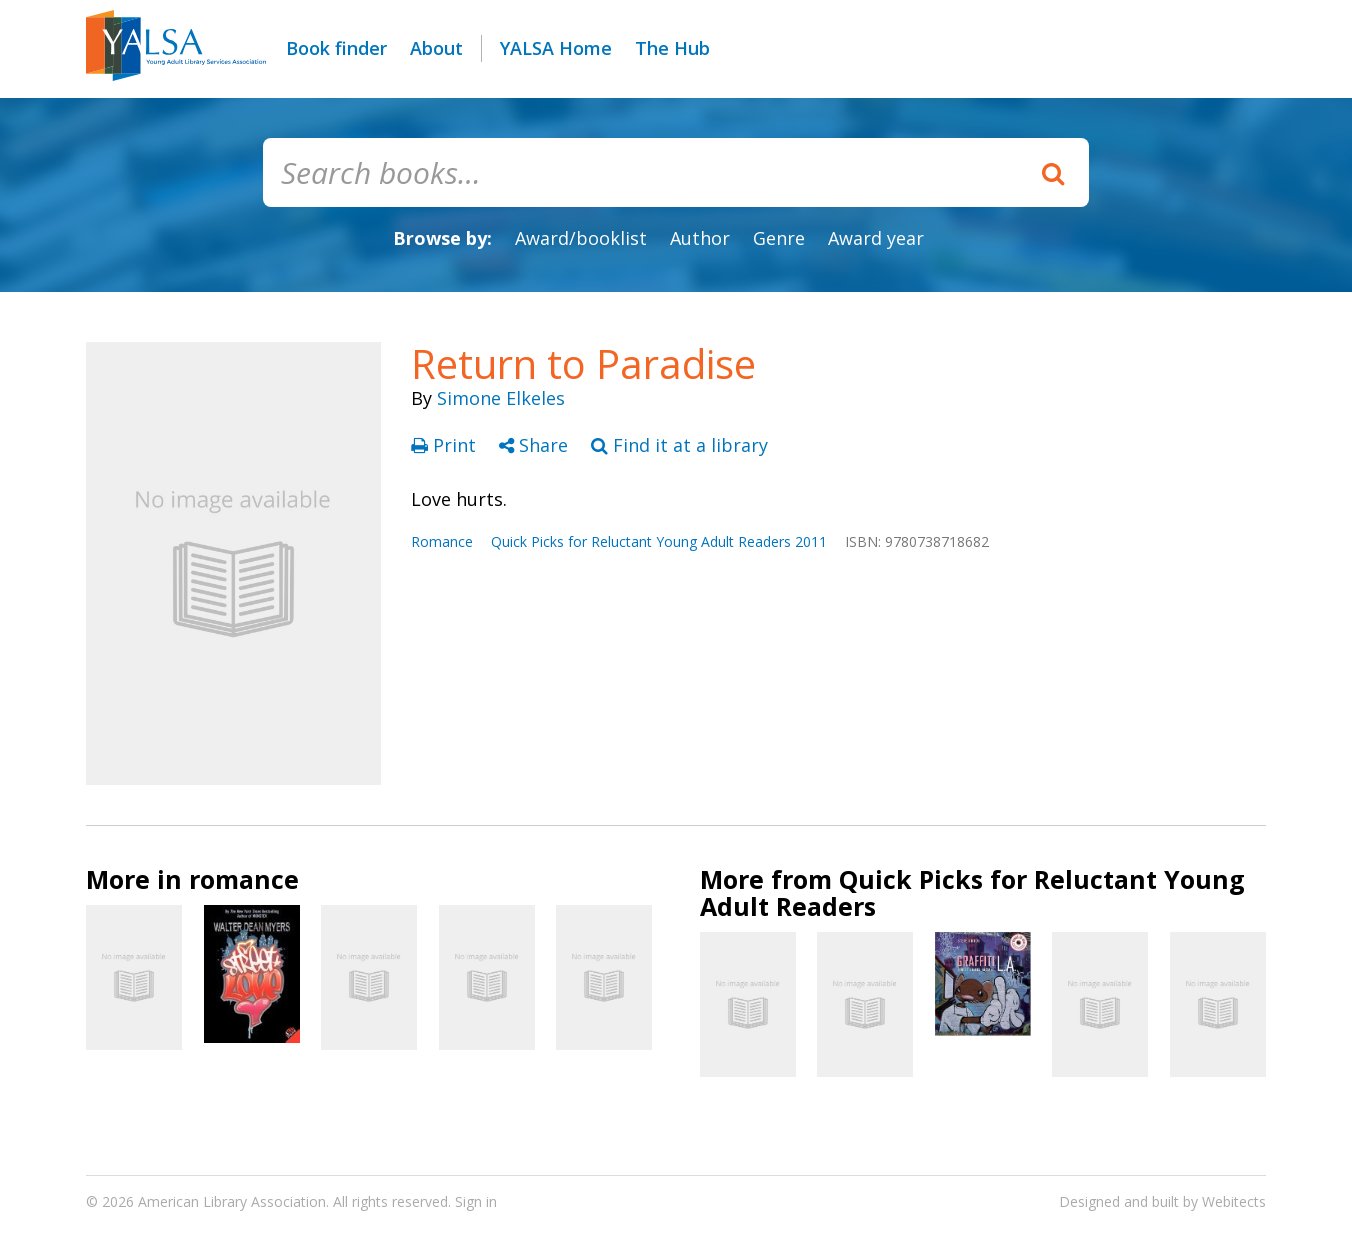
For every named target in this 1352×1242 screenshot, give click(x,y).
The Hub (672, 48)
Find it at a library (679, 445)
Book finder (336, 48)
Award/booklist (581, 238)
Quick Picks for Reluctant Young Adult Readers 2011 (659, 541)
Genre (779, 238)
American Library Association (232, 1201)
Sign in (476, 1201)
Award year (876, 238)
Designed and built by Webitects (1162, 1201)
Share (536, 445)
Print (446, 445)
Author (700, 238)
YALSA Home (556, 48)
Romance (442, 541)
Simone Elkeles (501, 398)
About (436, 48)
